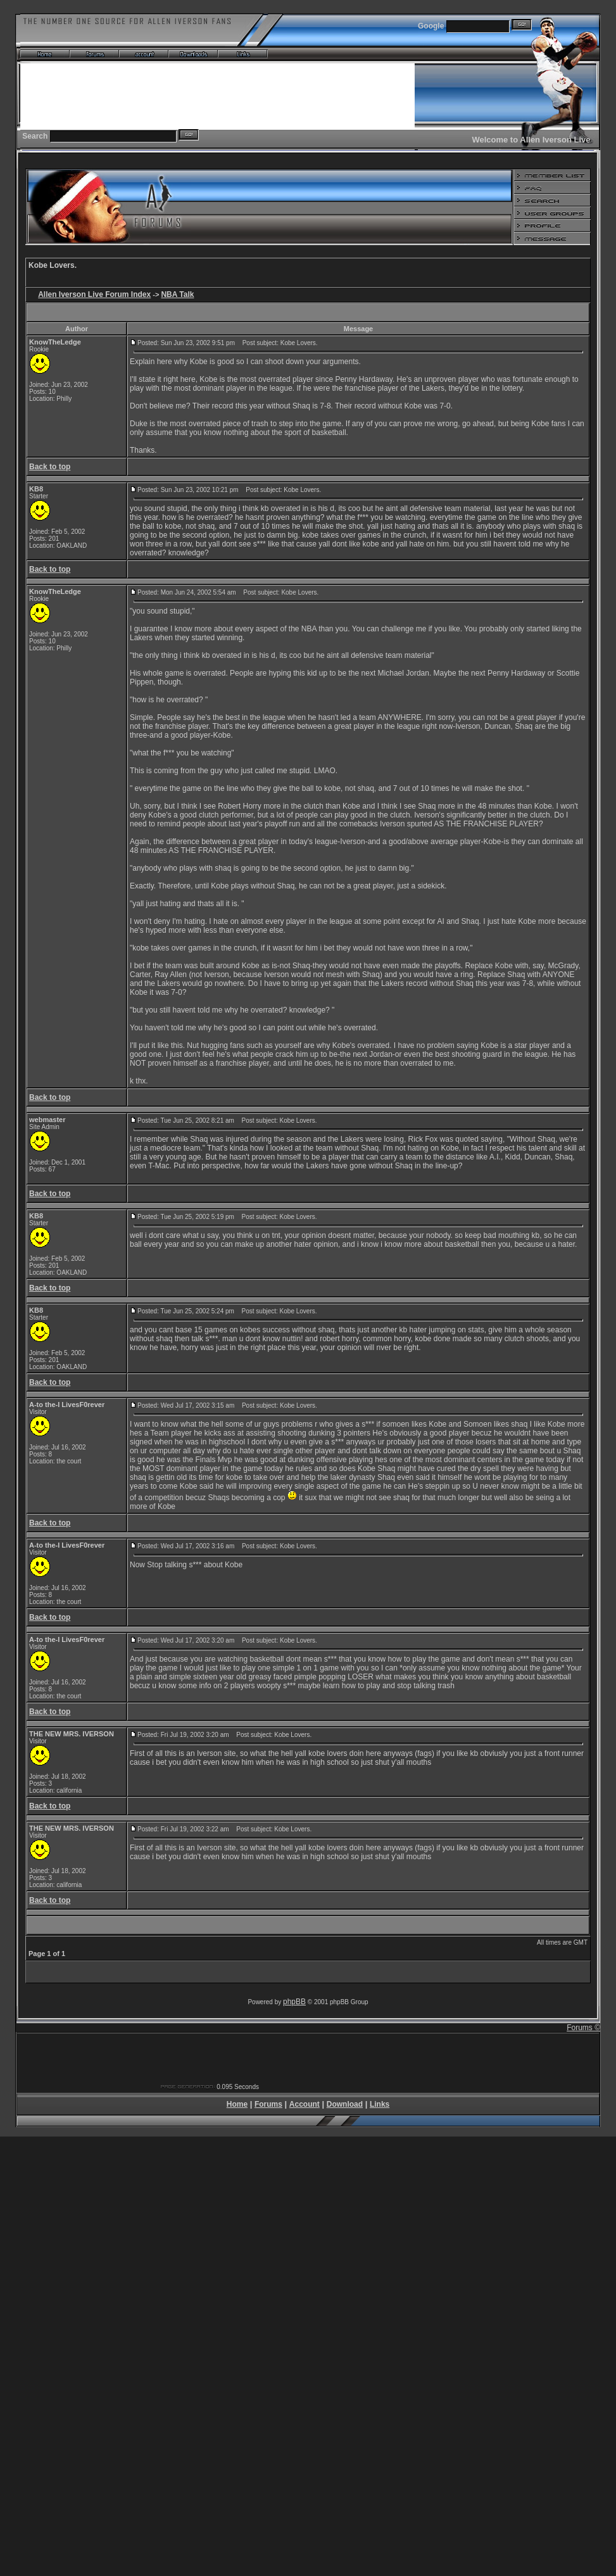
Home (237, 2104)
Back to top (49, 466)
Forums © (583, 2027)
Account (304, 2104)
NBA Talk (177, 294)
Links (379, 2104)
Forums (268, 2104)
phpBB (294, 2001)
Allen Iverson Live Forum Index (94, 294)
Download (345, 2104)
